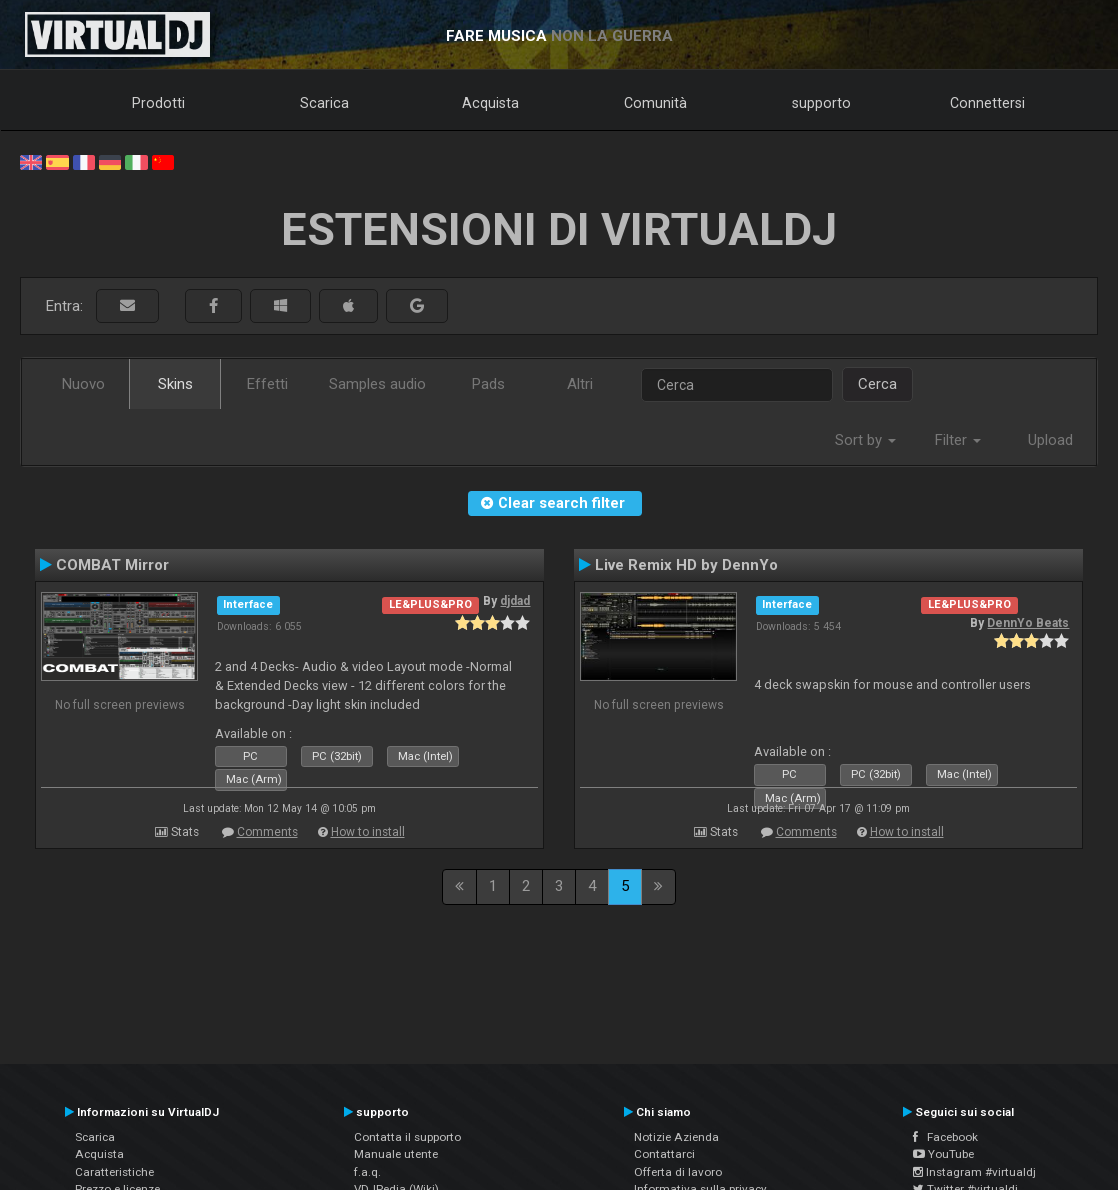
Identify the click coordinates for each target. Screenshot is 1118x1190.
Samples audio (377, 384)
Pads (488, 384)
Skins (175, 384)
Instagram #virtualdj (974, 1172)
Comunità (655, 103)
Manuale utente (396, 1154)
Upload (1050, 440)
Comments (267, 832)
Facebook (945, 1137)
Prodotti (158, 103)
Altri (580, 384)
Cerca (877, 384)
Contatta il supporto (407, 1137)
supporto (821, 103)
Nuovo (83, 384)
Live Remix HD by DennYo (686, 565)
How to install (368, 832)
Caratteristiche (114, 1172)
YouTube (943, 1154)
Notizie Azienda (676, 1137)
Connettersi (987, 103)
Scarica (324, 103)
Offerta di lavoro (678, 1172)
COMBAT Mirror (112, 565)
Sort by (865, 440)
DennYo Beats (1028, 623)
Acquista (490, 103)
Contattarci (664, 1154)
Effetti (267, 384)
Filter (958, 440)
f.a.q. (367, 1172)
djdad (515, 601)
